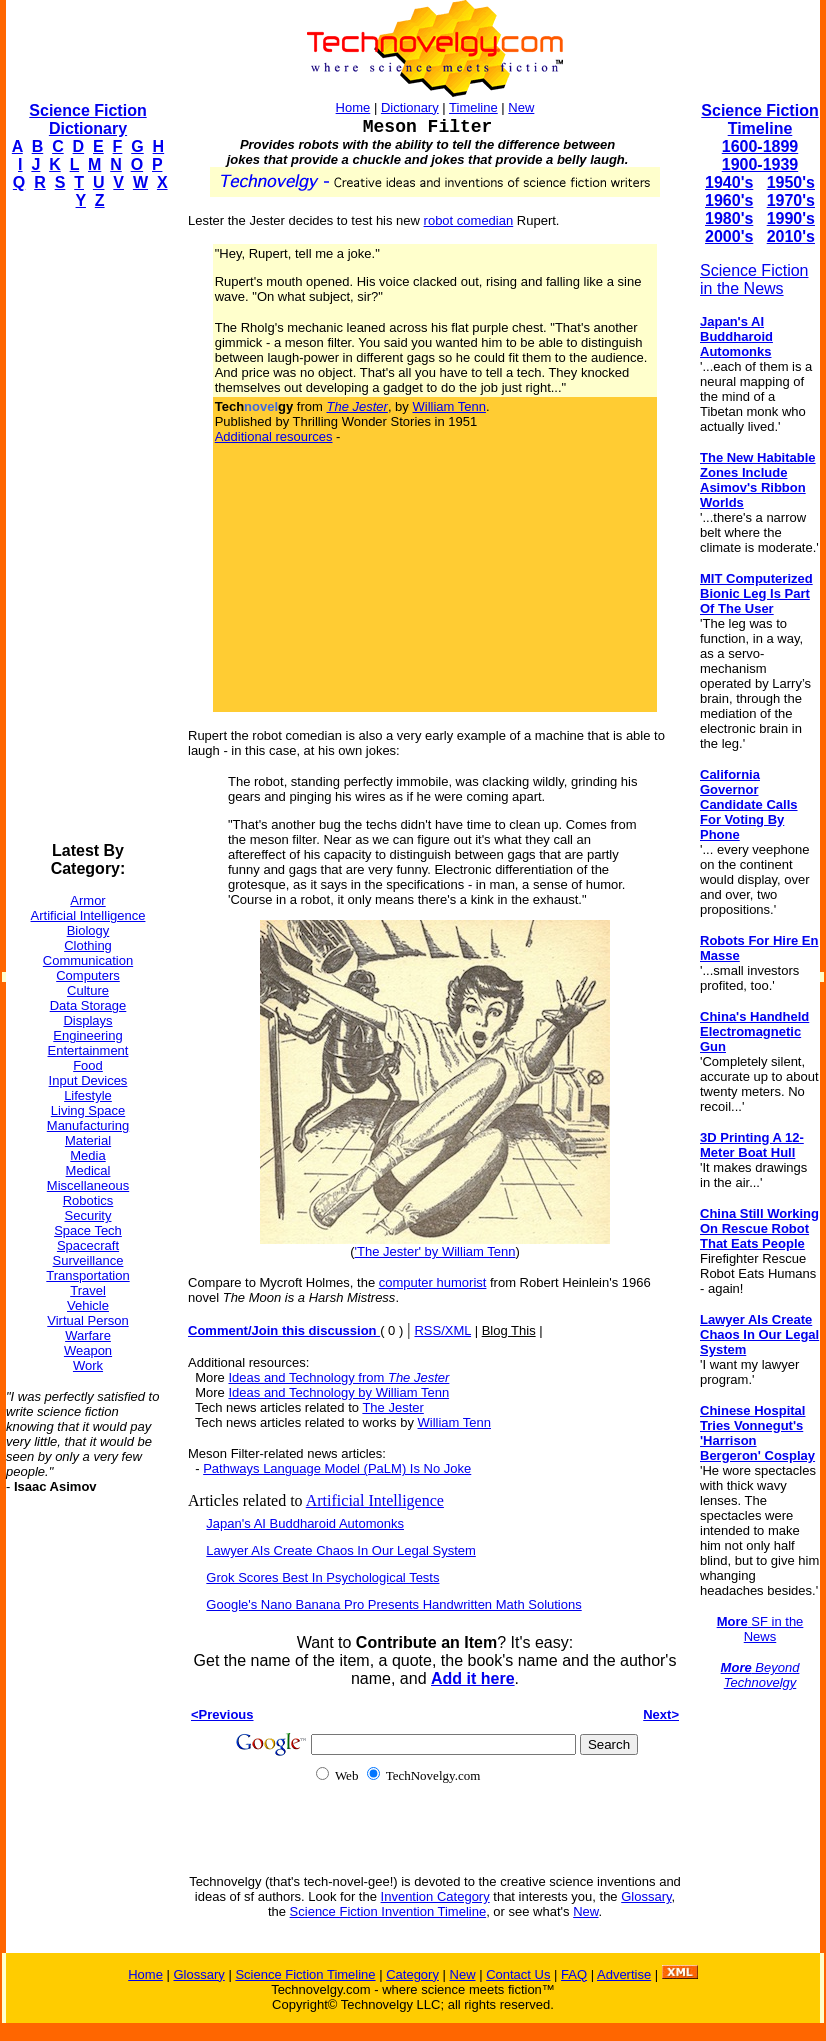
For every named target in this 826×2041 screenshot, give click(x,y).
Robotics (88, 1200)
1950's (791, 182)
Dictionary (410, 107)
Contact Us (518, 1974)
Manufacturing (88, 1125)
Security (88, 1215)
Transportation (87, 1275)
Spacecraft (88, 1245)
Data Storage (88, 1005)
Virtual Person (87, 1320)
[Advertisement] (86, 526)
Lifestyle (88, 1095)
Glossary (646, 1896)
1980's (729, 218)
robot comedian (469, 220)
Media (87, 1155)
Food (88, 1065)
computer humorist (433, 1282)
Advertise (624, 1974)
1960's (729, 200)
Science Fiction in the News (754, 279)
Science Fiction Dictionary (87, 119)
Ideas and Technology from (338, 1377)
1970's (791, 200)
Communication (88, 960)
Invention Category (435, 1896)
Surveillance (88, 1260)
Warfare (88, 1335)
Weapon (88, 1350)
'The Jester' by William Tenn (435, 1251)
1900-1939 (760, 164)
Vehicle (88, 1305)
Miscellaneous (88, 1185)
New (521, 107)
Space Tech (88, 1230)
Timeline (473, 107)
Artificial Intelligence (88, 915)
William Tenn (448, 406)
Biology (88, 930)
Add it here (473, 1678)
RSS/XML (442, 1330)
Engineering (87, 1035)
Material (88, 1140)
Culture (88, 990)
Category (412, 1974)
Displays (87, 1020)
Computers (88, 975)
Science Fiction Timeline (759, 119)
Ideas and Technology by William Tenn (338, 1392)
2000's (729, 236)
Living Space (88, 1110)
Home (353, 107)
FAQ (574, 1974)
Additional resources (274, 436)
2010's (791, 236)
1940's (729, 182)
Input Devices (88, 1080)
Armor (87, 900)
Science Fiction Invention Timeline (388, 1911)
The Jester (392, 1407)
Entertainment (88, 1050)
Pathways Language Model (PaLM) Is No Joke (337, 1468)
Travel (88, 1290)
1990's (791, 218)
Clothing (88, 945)
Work (88, 1365)
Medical (88, 1170)
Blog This (509, 1330)
